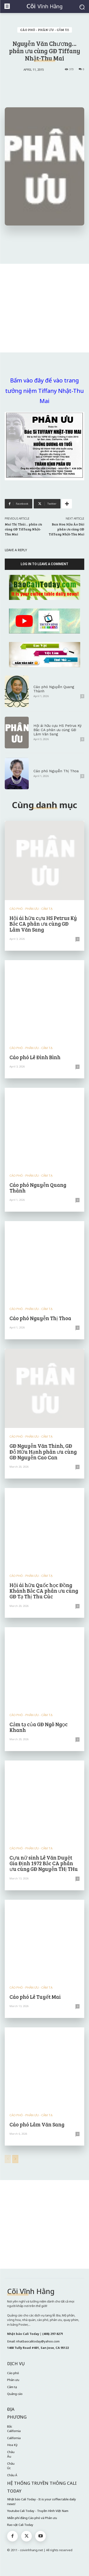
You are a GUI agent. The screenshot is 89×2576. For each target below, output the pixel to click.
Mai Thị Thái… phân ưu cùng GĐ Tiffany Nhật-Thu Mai (23, 529)
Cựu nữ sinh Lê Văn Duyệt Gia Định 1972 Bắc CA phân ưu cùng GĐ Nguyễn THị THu (43, 1863)
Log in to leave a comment (44, 564)
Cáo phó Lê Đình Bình (35, 1057)
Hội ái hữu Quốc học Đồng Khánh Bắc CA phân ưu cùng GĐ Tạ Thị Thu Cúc (43, 1590)
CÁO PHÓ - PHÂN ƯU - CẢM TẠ (44, 30)
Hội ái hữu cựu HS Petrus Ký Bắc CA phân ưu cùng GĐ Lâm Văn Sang (57, 730)
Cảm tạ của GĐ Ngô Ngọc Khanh (38, 1727)
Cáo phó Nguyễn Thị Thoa (56, 771)
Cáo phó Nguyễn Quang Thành (37, 1187)
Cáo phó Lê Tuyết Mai (35, 1996)
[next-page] (15, 2159)
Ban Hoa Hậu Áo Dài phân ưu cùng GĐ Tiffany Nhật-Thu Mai (66, 529)
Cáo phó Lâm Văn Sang (36, 2124)
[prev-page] (8, 2159)
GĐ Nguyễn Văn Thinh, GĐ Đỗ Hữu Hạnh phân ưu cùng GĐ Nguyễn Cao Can (43, 1451)
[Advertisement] (44, 308)
